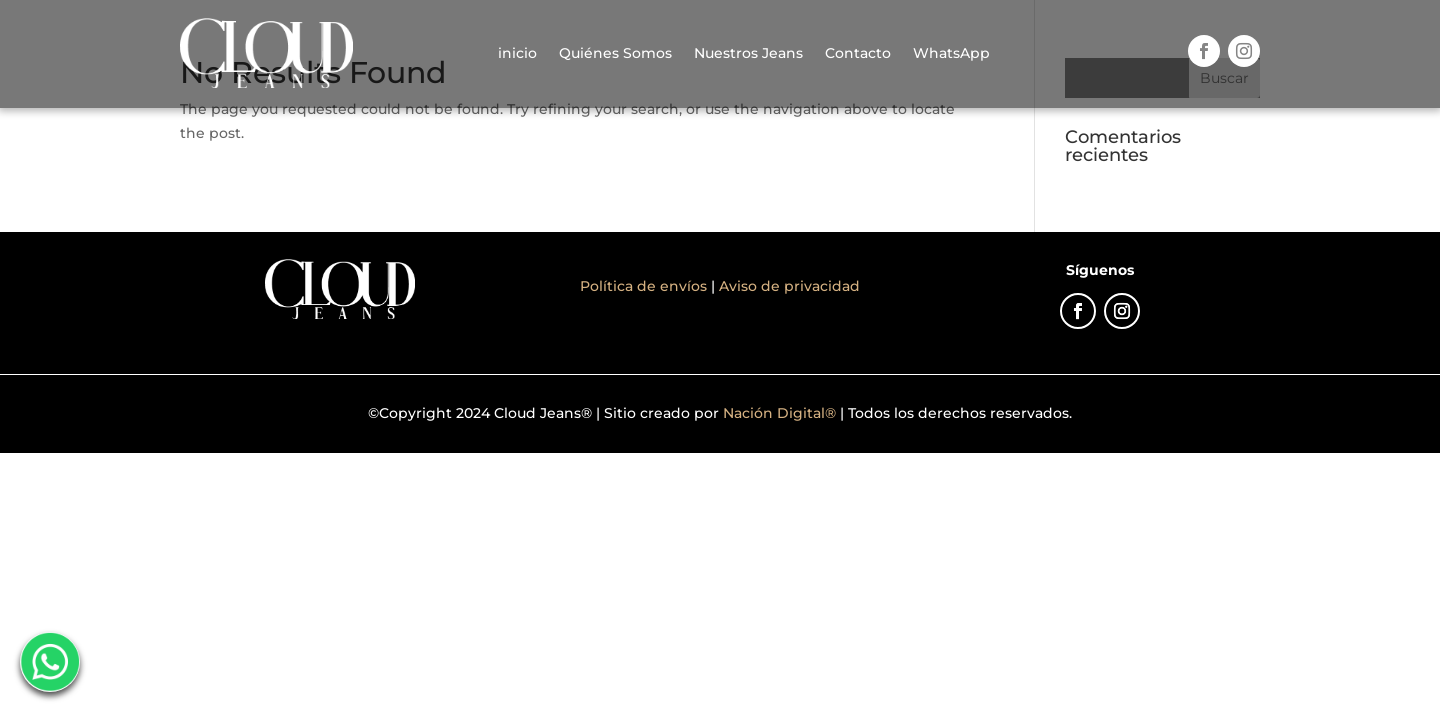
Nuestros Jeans (748, 53)
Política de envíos (645, 286)
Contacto (858, 53)
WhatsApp (951, 53)
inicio (517, 53)
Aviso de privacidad (789, 286)
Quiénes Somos (615, 53)
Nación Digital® (779, 413)
